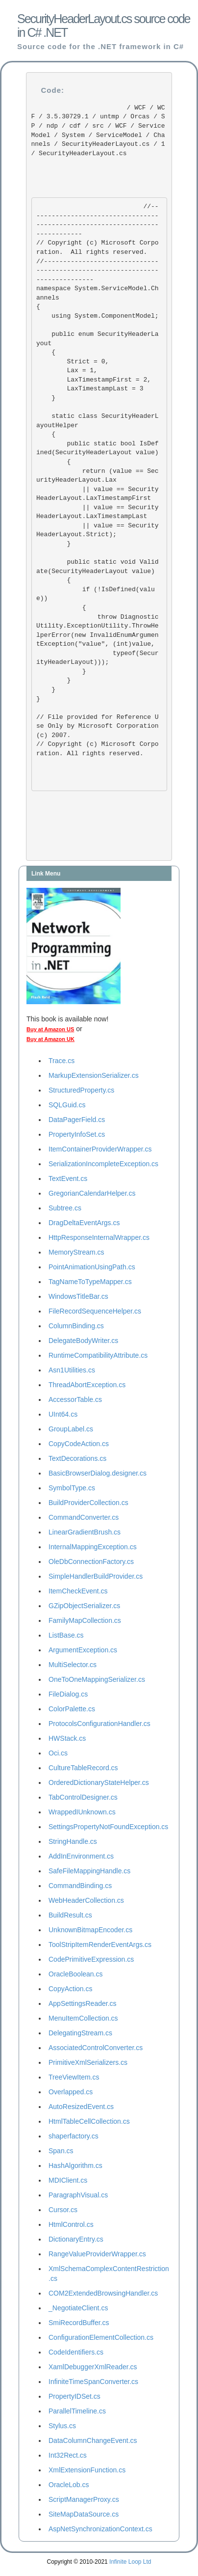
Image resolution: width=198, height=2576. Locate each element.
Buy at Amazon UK (50, 1039)
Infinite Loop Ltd (130, 2561)
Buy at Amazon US (50, 1029)
